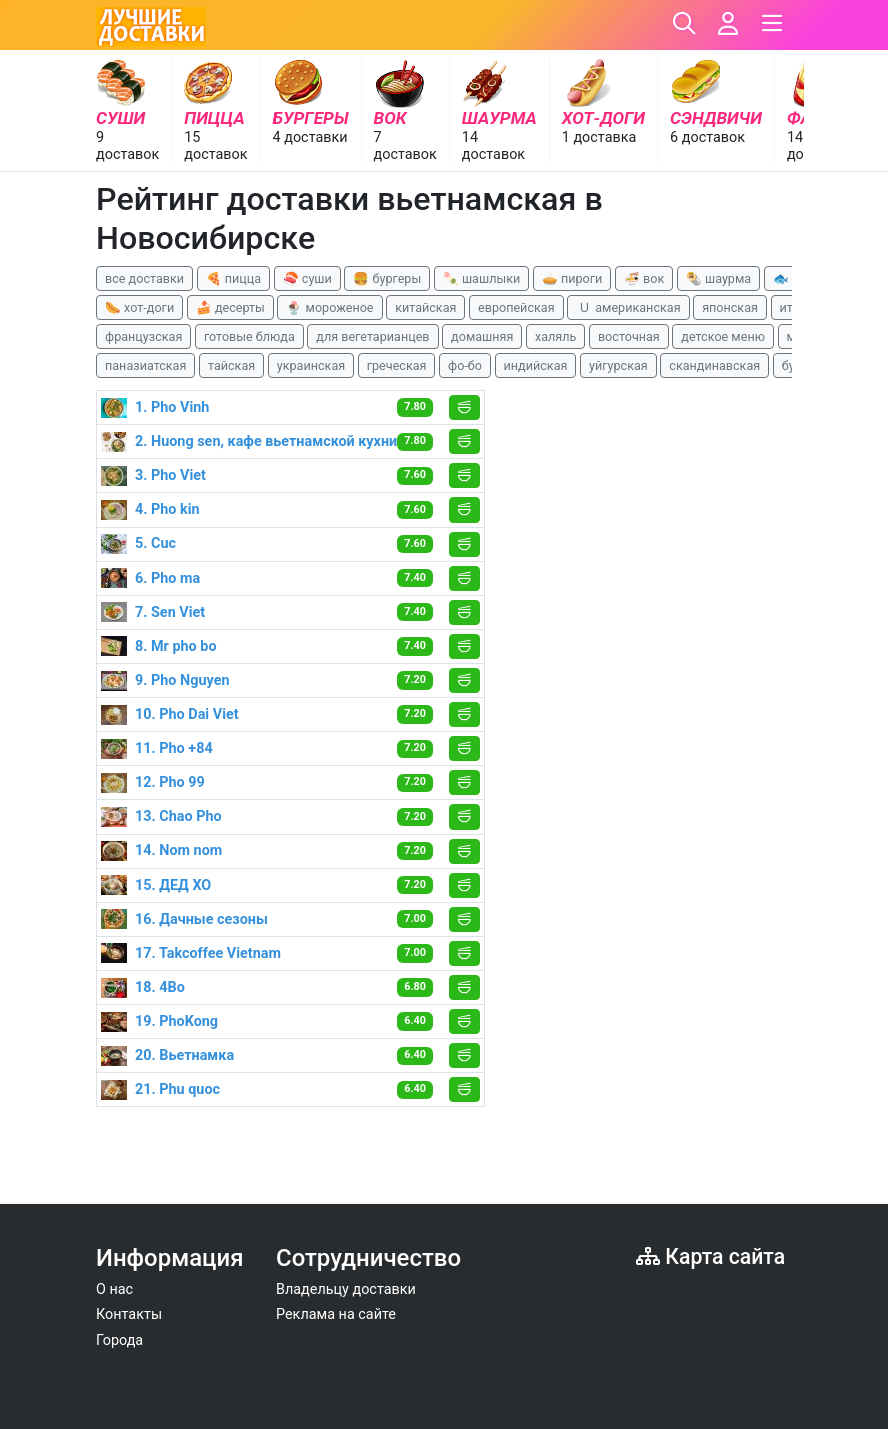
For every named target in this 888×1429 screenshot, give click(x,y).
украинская (311, 365)
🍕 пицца (233, 278)
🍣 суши (307, 278)
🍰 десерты (230, 307)
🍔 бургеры (387, 278)
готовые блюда (249, 336)
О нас (114, 1289)
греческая (397, 365)
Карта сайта (710, 1256)
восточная (629, 336)
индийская (536, 365)
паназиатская (145, 365)
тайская (231, 365)
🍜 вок (644, 278)
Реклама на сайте (336, 1314)
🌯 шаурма (718, 278)
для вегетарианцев (372, 336)
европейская (516, 307)
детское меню (723, 336)
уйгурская (618, 365)
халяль (555, 336)
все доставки (144, 278)
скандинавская (714, 365)
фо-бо (465, 365)
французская (143, 336)
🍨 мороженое (329, 307)
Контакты (129, 1314)
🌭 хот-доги (139, 307)
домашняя (482, 336)
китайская (425, 307)
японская (730, 307)
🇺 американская (628, 307)
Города (119, 1340)
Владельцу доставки (346, 1289)
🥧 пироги (572, 278)
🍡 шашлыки (482, 278)
